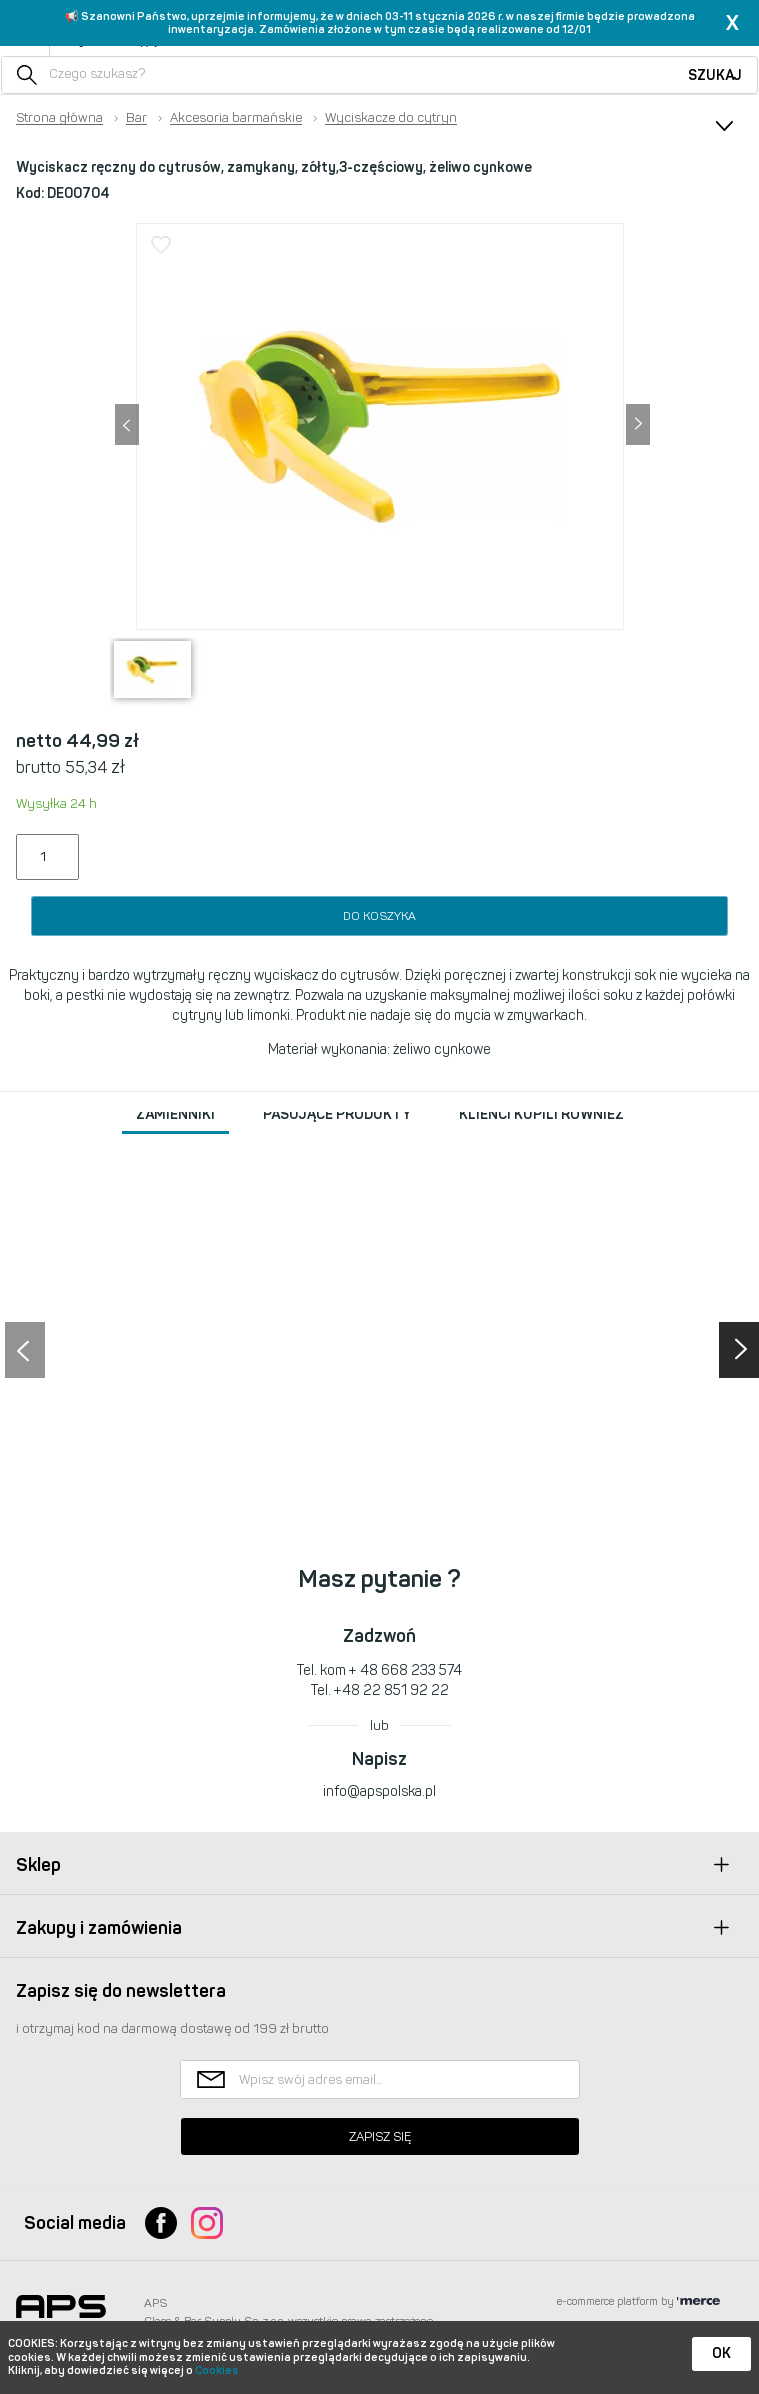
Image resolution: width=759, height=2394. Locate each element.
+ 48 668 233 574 (405, 1670)
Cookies (217, 2370)
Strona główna (59, 118)
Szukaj (715, 75)
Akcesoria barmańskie (236, 118)
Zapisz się (380, 2136)
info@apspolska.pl (379, 1791)
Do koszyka (379, 916)
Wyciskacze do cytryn (391, 118)
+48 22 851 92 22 (391, 1690)
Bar (136, 118)
